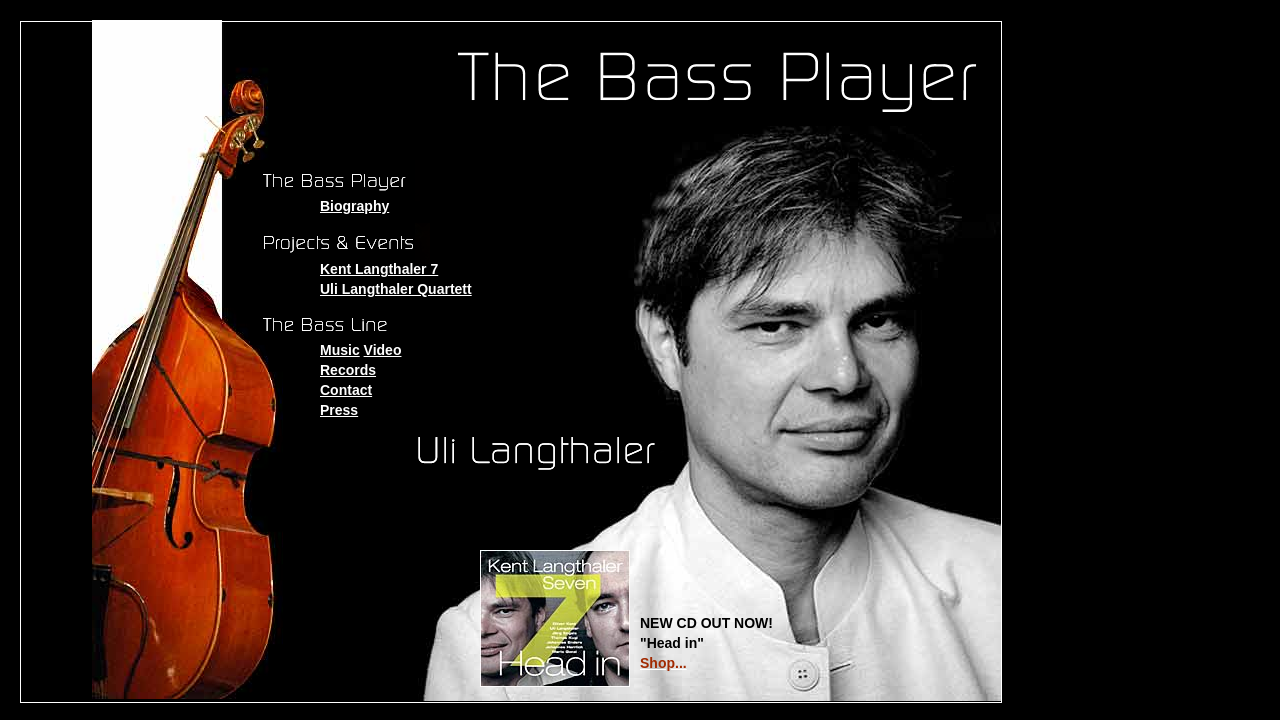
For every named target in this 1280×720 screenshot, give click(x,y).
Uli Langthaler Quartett (396, 289)
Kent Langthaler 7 (379, 269)
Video (383, 350)
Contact (346, 390)
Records (348, 370)
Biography (354, 206)
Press (339, 410)
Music (340, 350)
